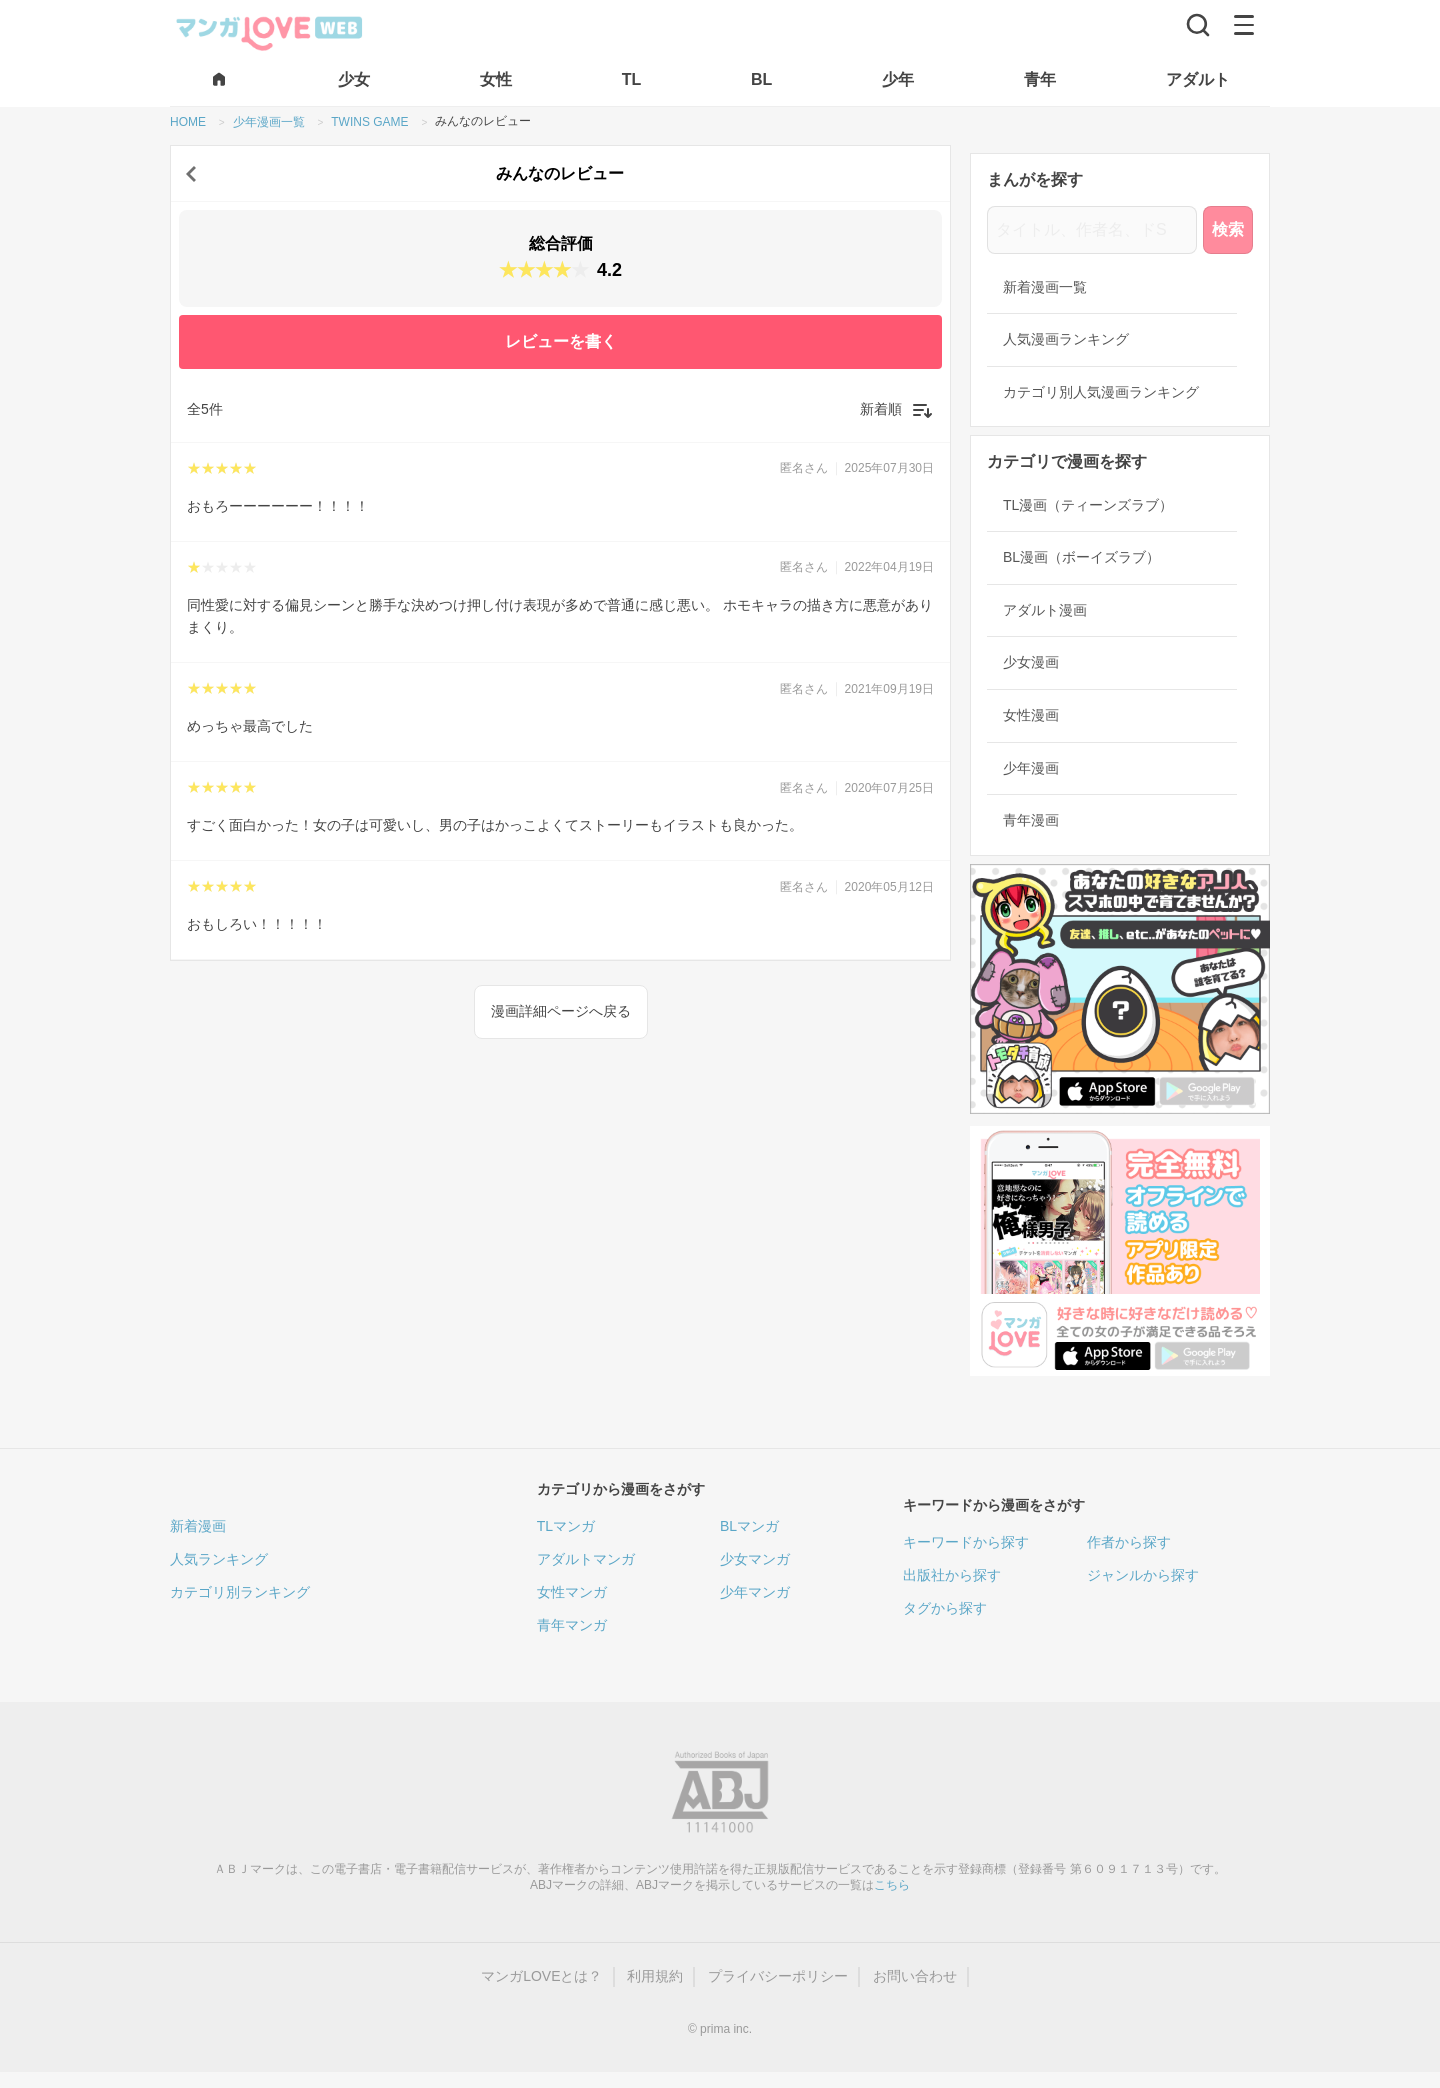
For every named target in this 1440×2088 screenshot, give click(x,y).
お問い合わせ (915, 1976)
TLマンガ (566, 1526)
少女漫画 (1031, 662)
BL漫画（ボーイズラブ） (1081, 557)
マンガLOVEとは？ (541, 1976)
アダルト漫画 (1045, 610)
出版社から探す (952, 1575)
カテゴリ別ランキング (240, 1592)
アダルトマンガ (586, 1559)
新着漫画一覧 (1045, 287)
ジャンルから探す (1143, 1575)
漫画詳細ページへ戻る (561, 1011)
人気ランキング (219, 1559)
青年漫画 (1031, 820)
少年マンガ (755, 1592)
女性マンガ (572, 1592)
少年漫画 (1031, 768)
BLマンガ (749, 1526)
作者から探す (1129, 1542)
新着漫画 (198, 1526)
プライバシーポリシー (778, 1976)
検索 (1228, 229)
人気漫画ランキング (1066, 339)
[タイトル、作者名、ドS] (1092, 230)
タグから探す (945, 1608)
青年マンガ (572, 1625)
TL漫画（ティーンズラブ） (1088, 505)
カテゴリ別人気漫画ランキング (1101, 392)
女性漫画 (1031, 715)
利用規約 (655, 1976)
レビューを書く (561, 341)
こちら (892, 1885)
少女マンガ (755, 1559)
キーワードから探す (966, 1542)
